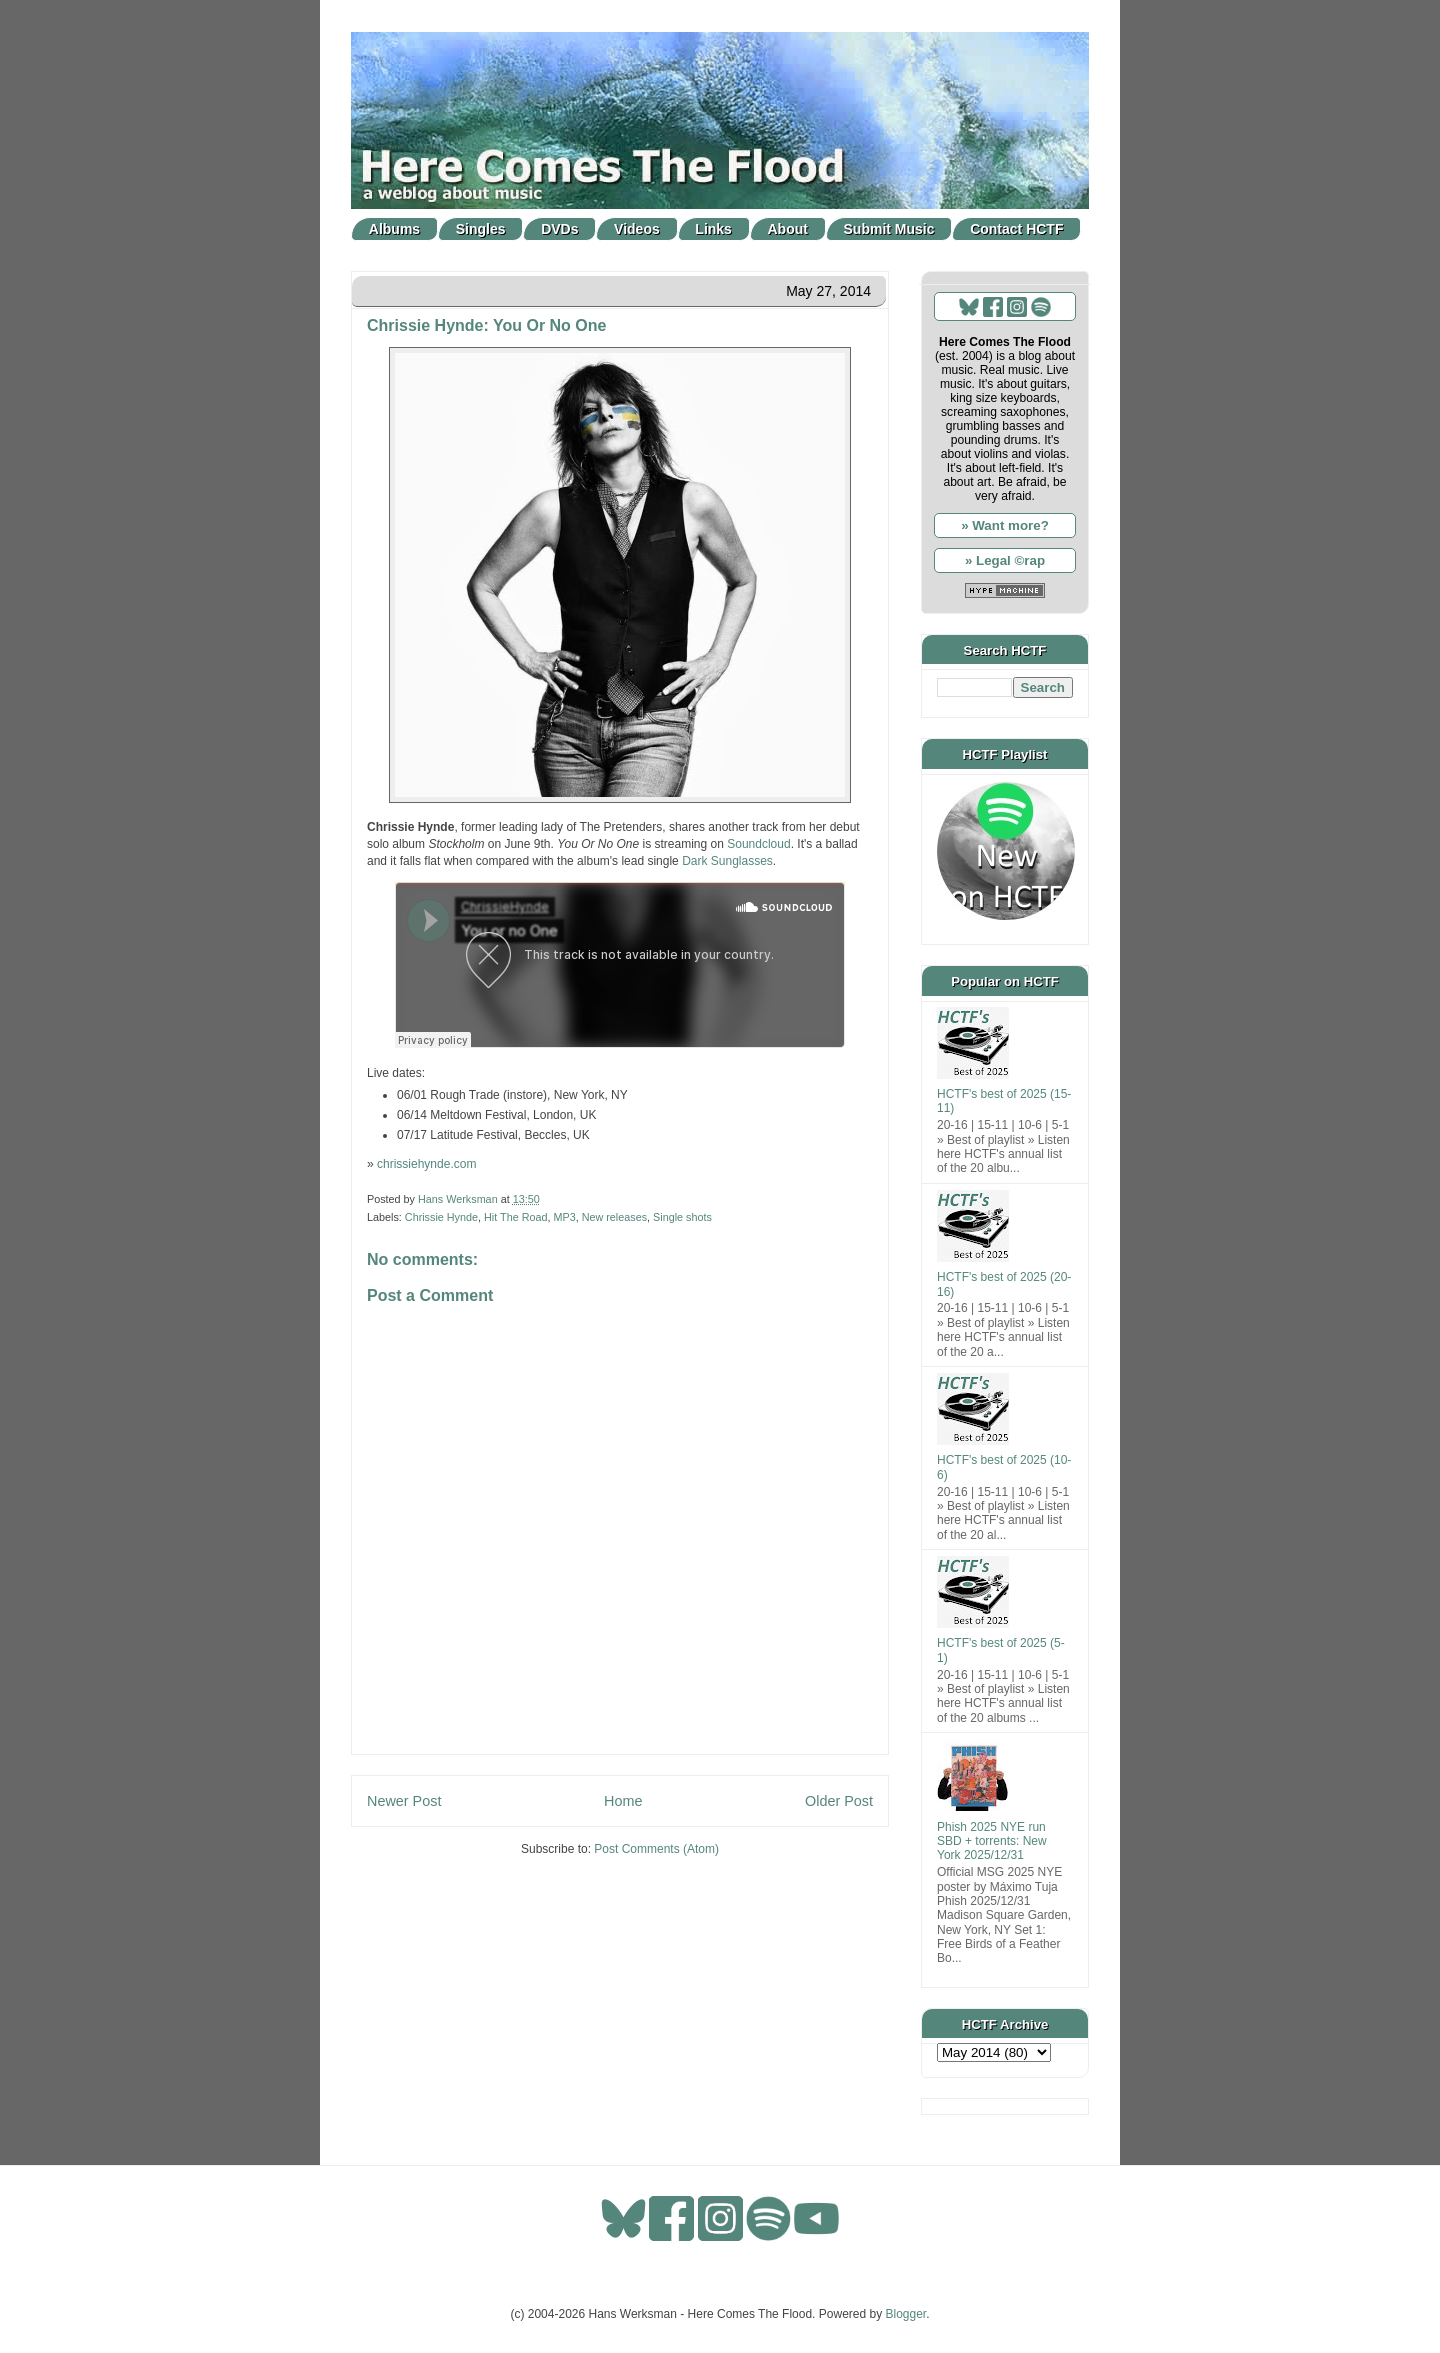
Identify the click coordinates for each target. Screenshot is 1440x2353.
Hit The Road (515, 1217)
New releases (614, 1217)
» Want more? (1005, 525)
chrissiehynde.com (426, 1164)
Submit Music (889, 229)
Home (623, 1801)
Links (713, 229)
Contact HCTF (1016, 229)
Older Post (839, 1801)
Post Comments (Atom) (656, 1849)
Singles (481, 229)
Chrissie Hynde (441, 1217)
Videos (637, 229)
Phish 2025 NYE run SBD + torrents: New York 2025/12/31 (992, 1841)
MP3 (564, 1217)
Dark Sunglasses (727, 861)
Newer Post (404, 1801)
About (788, 229)
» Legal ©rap (1005, 560)
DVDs (559, 229)
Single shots (682, 1217)
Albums (394, 229)
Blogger (906, 2314)
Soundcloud (758, 844)
